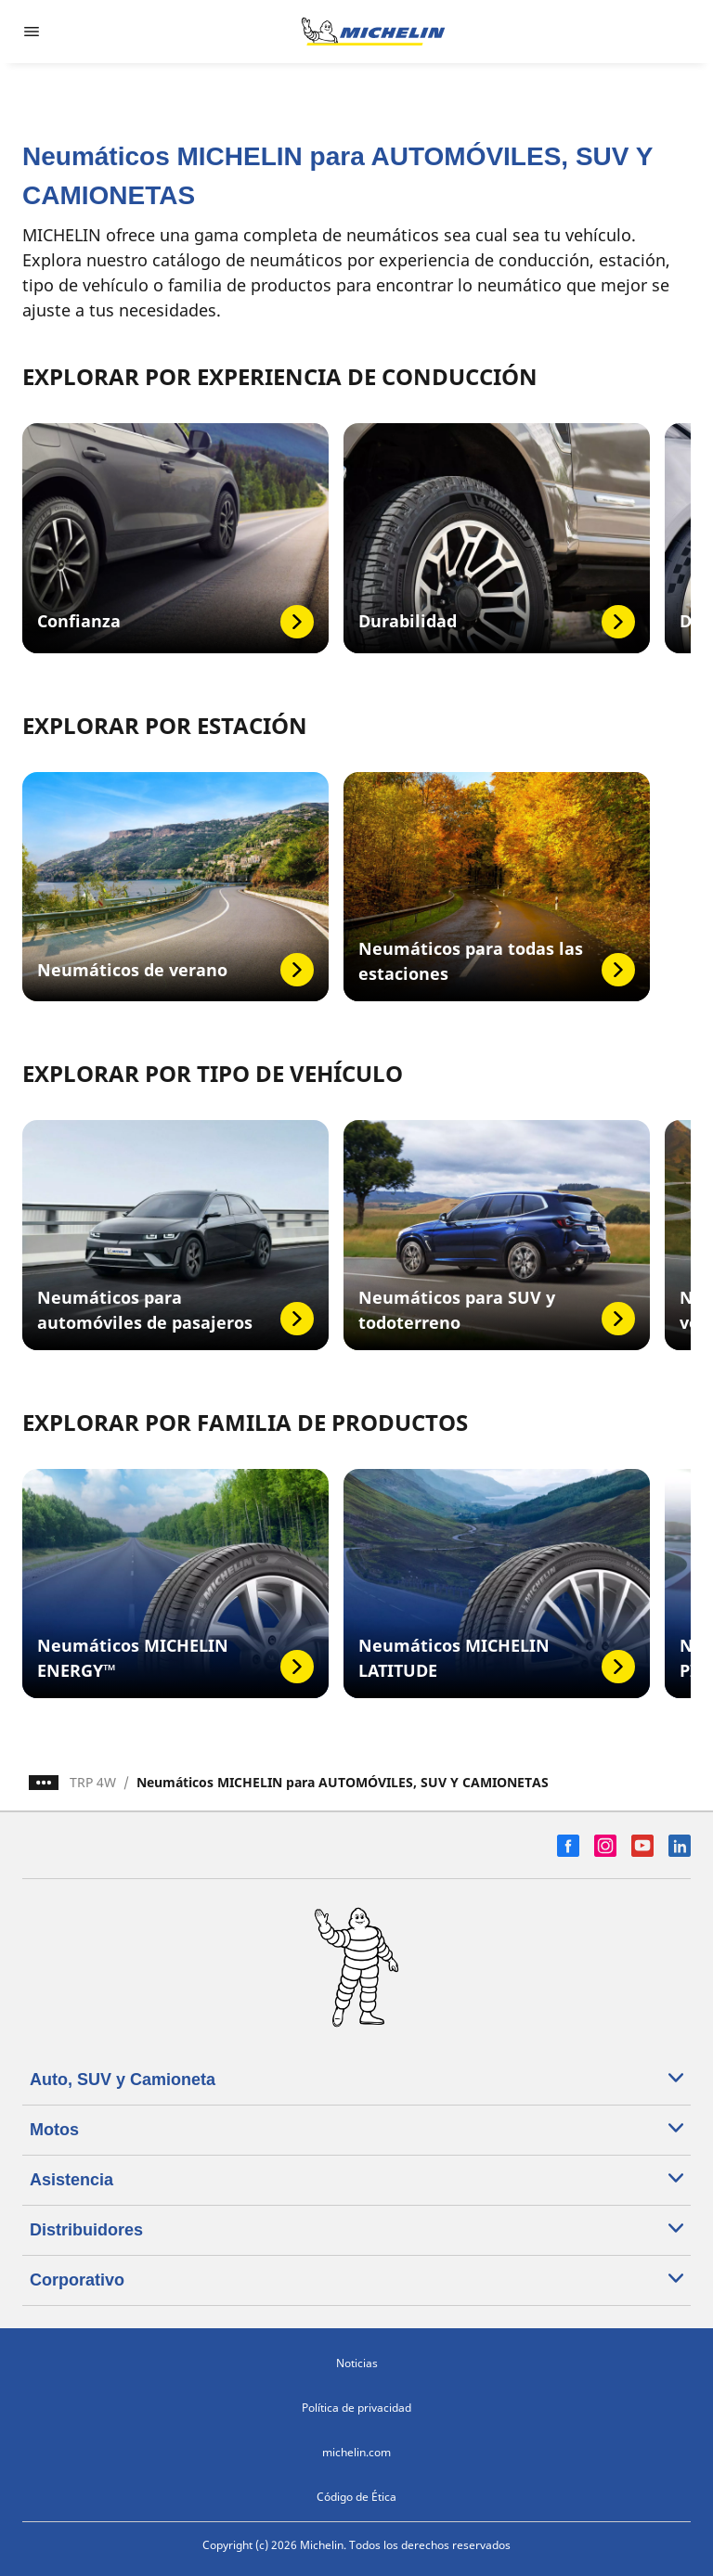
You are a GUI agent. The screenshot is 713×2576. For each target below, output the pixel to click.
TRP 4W (93, 1782)
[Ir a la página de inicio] (373, 31)
